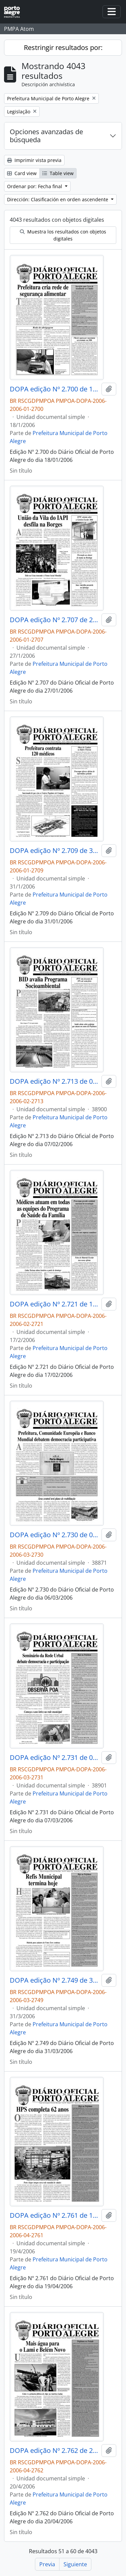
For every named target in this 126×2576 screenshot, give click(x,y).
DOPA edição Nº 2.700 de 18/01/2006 (54, 389)
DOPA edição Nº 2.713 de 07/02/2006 (54, 1081)
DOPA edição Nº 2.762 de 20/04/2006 (54, 2451)
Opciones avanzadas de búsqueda (46, 135)
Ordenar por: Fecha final (35, 186)
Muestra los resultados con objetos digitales (63, 235)
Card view (22, 173)
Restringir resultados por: (63, 47)
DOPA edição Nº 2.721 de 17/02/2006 (54, 1304)
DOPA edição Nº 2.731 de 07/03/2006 (54, 1758)
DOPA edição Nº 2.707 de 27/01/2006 (54, 620)
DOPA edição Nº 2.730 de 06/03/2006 (54, 1535)
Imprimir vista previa (34, 160)
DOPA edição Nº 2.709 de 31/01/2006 (54, 851)
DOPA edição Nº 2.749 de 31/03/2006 (54, 1980)
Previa (47, 2564)
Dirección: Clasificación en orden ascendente (58, 199)
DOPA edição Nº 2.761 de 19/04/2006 (54, 2215)
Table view (58, 173)
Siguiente (75, 2564)
